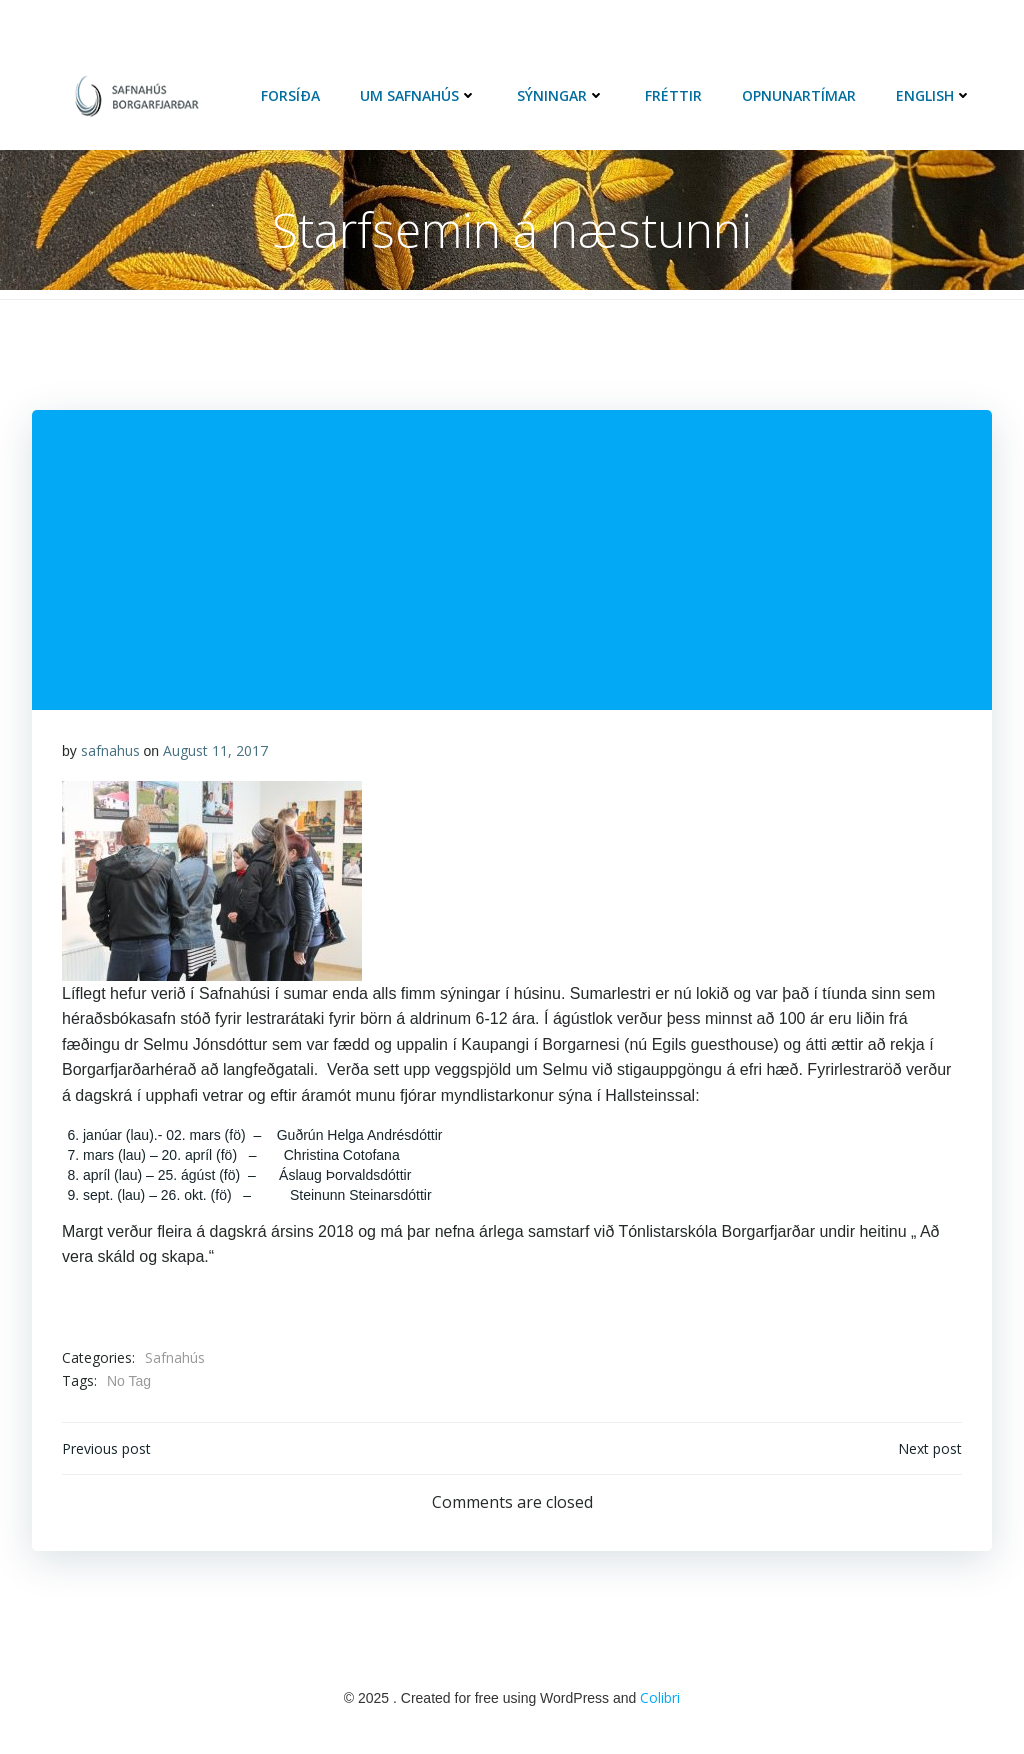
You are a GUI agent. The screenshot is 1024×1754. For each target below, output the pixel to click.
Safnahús (175, 1357)
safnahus (110, 750)
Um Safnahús (418, 95)
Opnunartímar (799, 95)
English (934, 95)
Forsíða (290, 95)
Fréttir (673, 95)
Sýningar (561, 95)
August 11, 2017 (215, 750)
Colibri (660, 1697)
